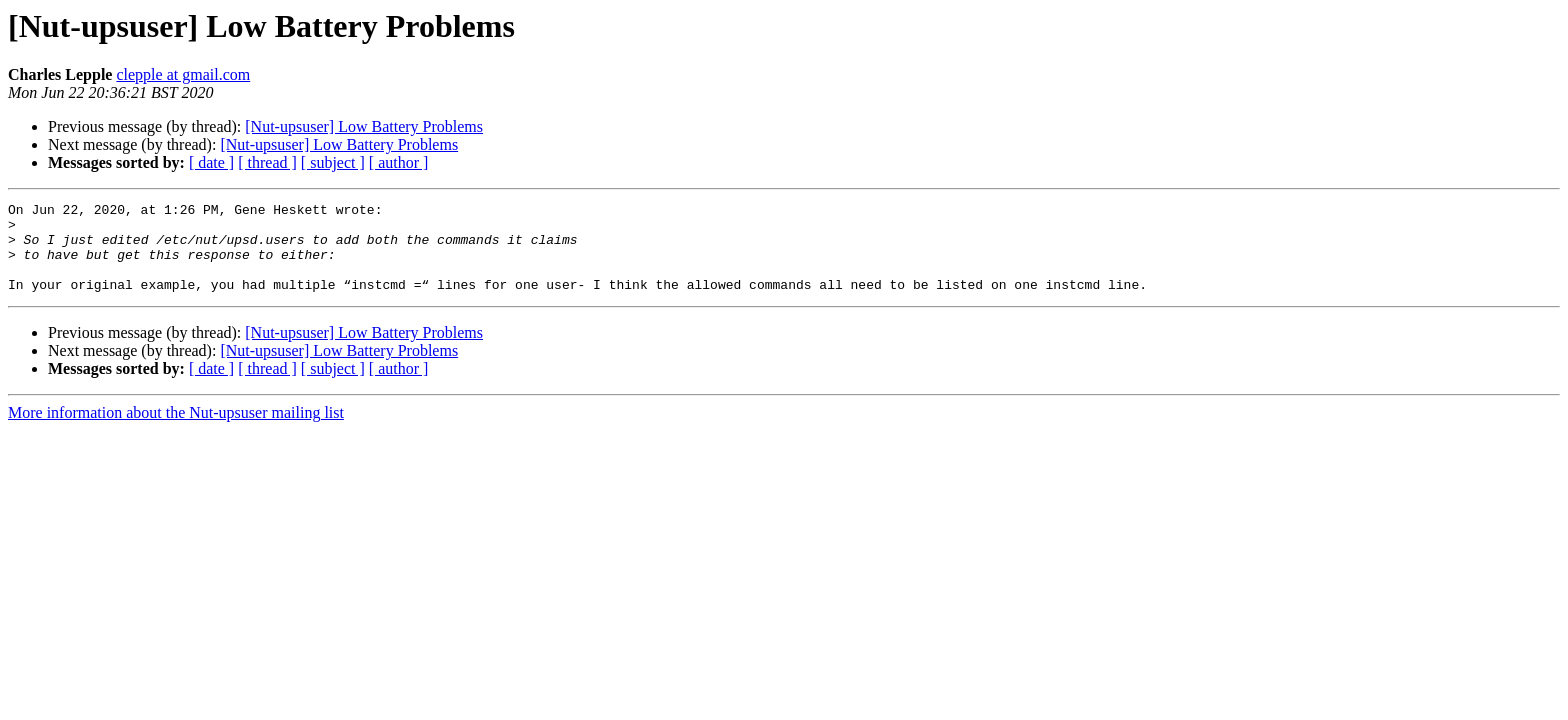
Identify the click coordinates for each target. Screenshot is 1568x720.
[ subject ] (333, 162)
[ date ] (211, 162)
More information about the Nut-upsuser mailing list (176, 430)
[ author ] (399, 162)
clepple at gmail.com (183, 74)
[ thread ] (267, 162)
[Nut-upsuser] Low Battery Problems (364, 126)
